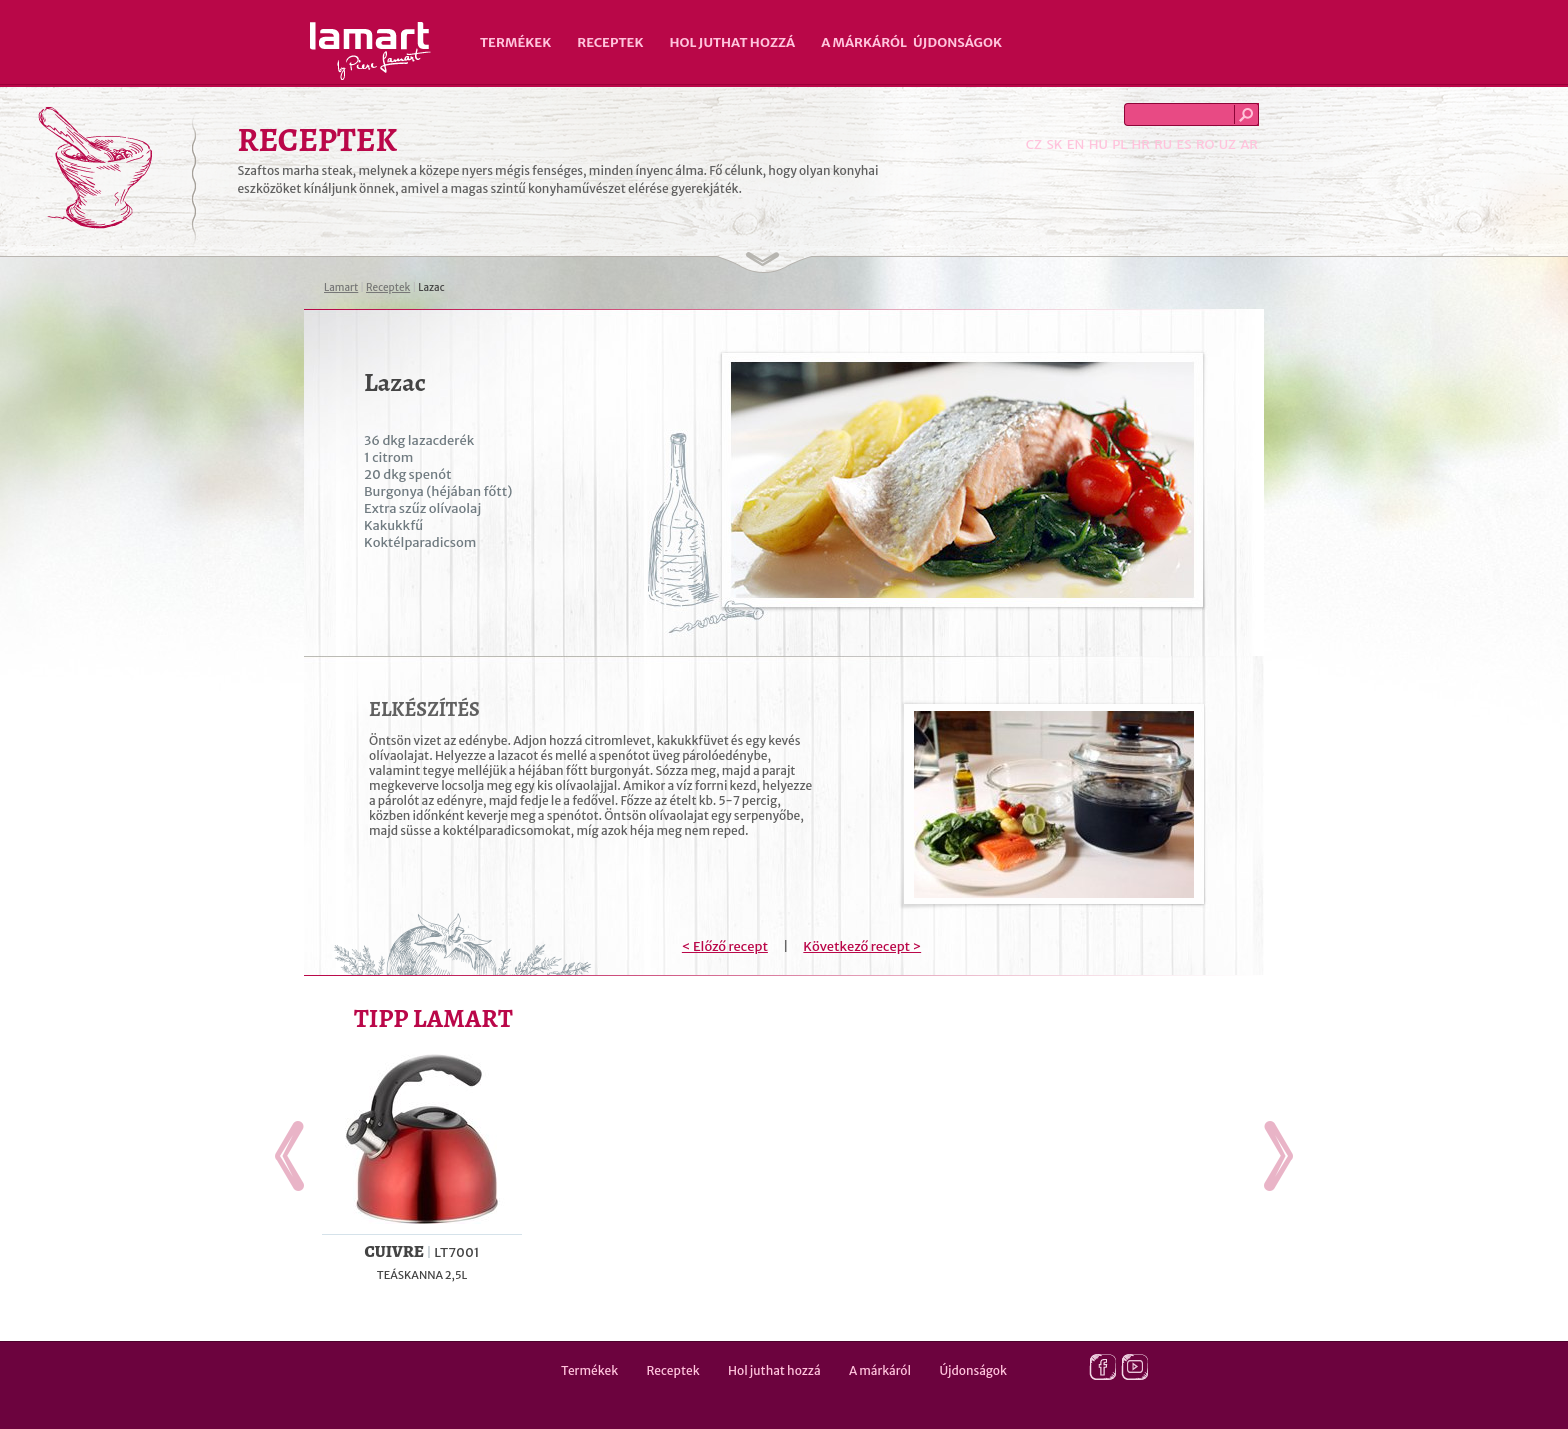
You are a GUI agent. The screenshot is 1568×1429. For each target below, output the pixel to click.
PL (1119, 144)
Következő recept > (862, 946)
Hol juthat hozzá (732, 42)
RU (1163, 144)
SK (1054, 144)
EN (1076, 144)
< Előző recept (725, 946)
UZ (1227, 144)
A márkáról (864, 42)
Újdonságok (957, 42)
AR (1249, 144)
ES (1184, 144)
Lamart (370, 51)
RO (1205, 144)
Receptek (610, 42)
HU (1098, 144)
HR (1140, 144)
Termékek (515, 42)
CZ (1034, 144)
